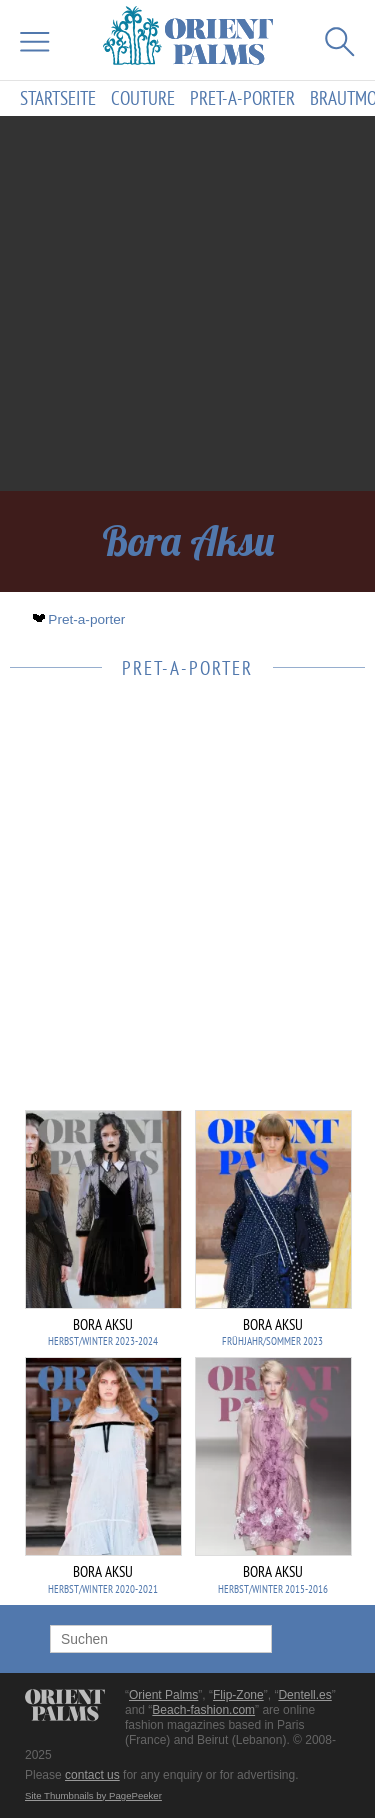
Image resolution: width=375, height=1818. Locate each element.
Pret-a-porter (242, 98)
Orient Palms (163, 1695)
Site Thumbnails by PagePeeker (93, 1795)
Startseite (58, 98)
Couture (143, 98)
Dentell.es (304, 1695)
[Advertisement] (187, 303)
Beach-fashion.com (203, 1710)
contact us (92, 1775)
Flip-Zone (238, 1695)
